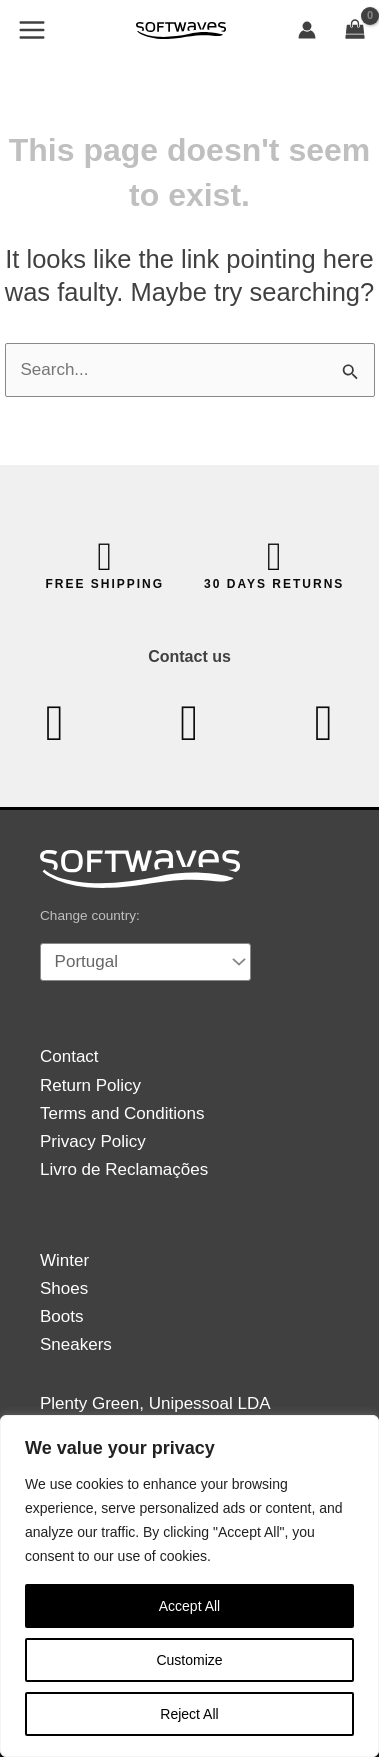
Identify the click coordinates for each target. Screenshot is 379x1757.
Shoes (64, 1288)
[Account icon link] (307, 30)
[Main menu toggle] (32, 30)
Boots (61, 1316)
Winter (64, 1260)
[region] (189, 1586)
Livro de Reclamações (124, 1169)
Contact (69, 1056)
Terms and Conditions (122, 1113)
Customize (189, 1660)
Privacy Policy (93, 1141)
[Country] (145, 962)
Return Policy (90, 1085)
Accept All (189, 1606)
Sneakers (76, 1344)
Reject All (189, 1714)
